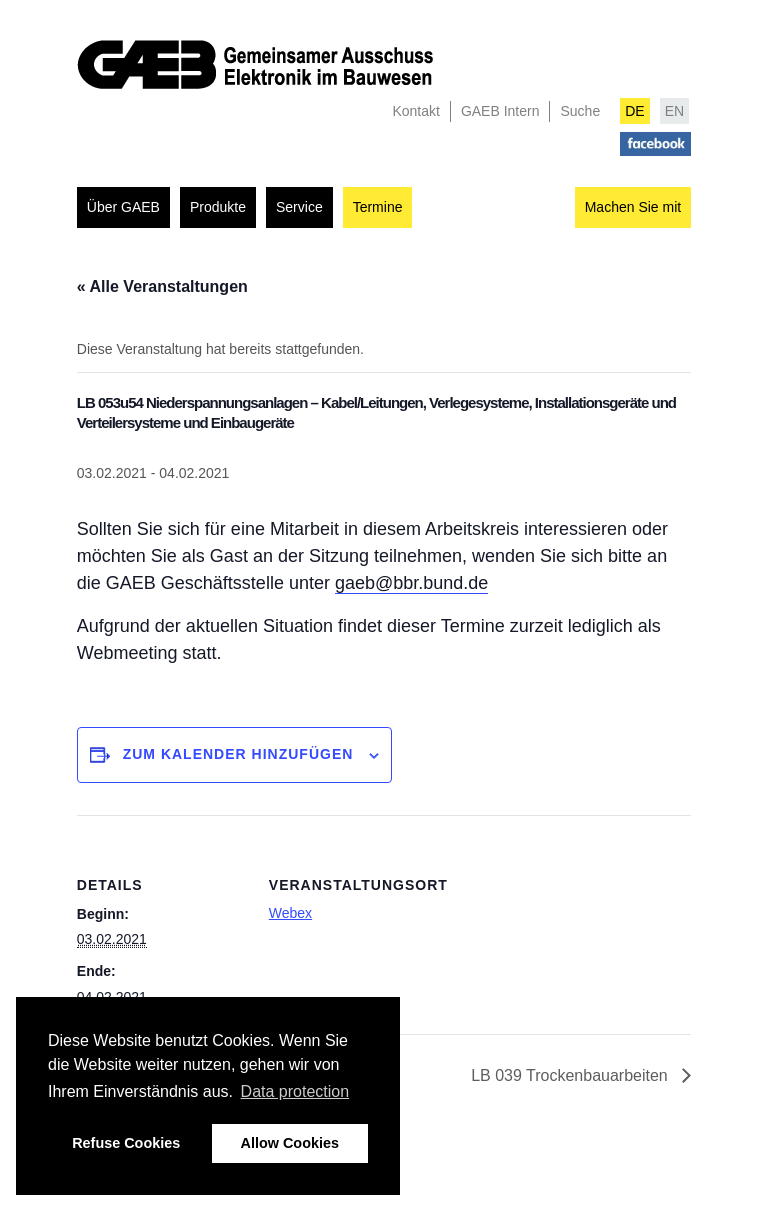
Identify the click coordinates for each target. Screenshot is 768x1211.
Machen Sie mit (633, 207)
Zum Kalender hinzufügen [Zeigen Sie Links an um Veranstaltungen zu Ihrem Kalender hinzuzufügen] (238, 754)
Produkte (218, 207)
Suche (580, 111)
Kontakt (415, 111)
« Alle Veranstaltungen (162, 286)
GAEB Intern (500, 111)
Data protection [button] (295, 1091)
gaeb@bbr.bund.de (411, 583)
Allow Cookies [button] (290, 1143)
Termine (378, 207)
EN (674, 111)
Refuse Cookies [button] (126, 1143)
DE (634, 111)
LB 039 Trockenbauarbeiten (571, 1075)
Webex (290, 913)
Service (299, 207)
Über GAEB (123, 207)
